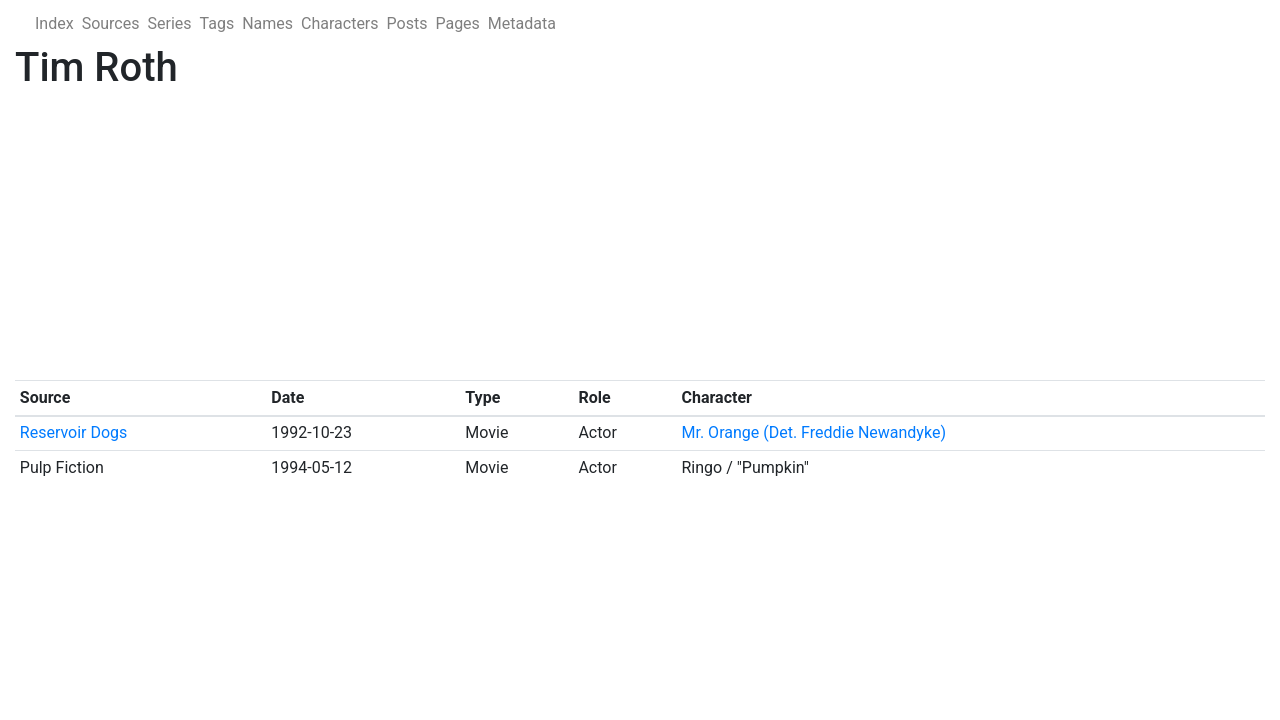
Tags (217, 23)
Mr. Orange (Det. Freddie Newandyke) (814, 432)
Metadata (522, 23)
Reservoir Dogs (74, 432)
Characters (340, 23)
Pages (457, 23)
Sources (111, 23)
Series (169, 23)
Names (267, 23)
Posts (407, 23)
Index (54, 23)
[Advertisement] (615, 240)
